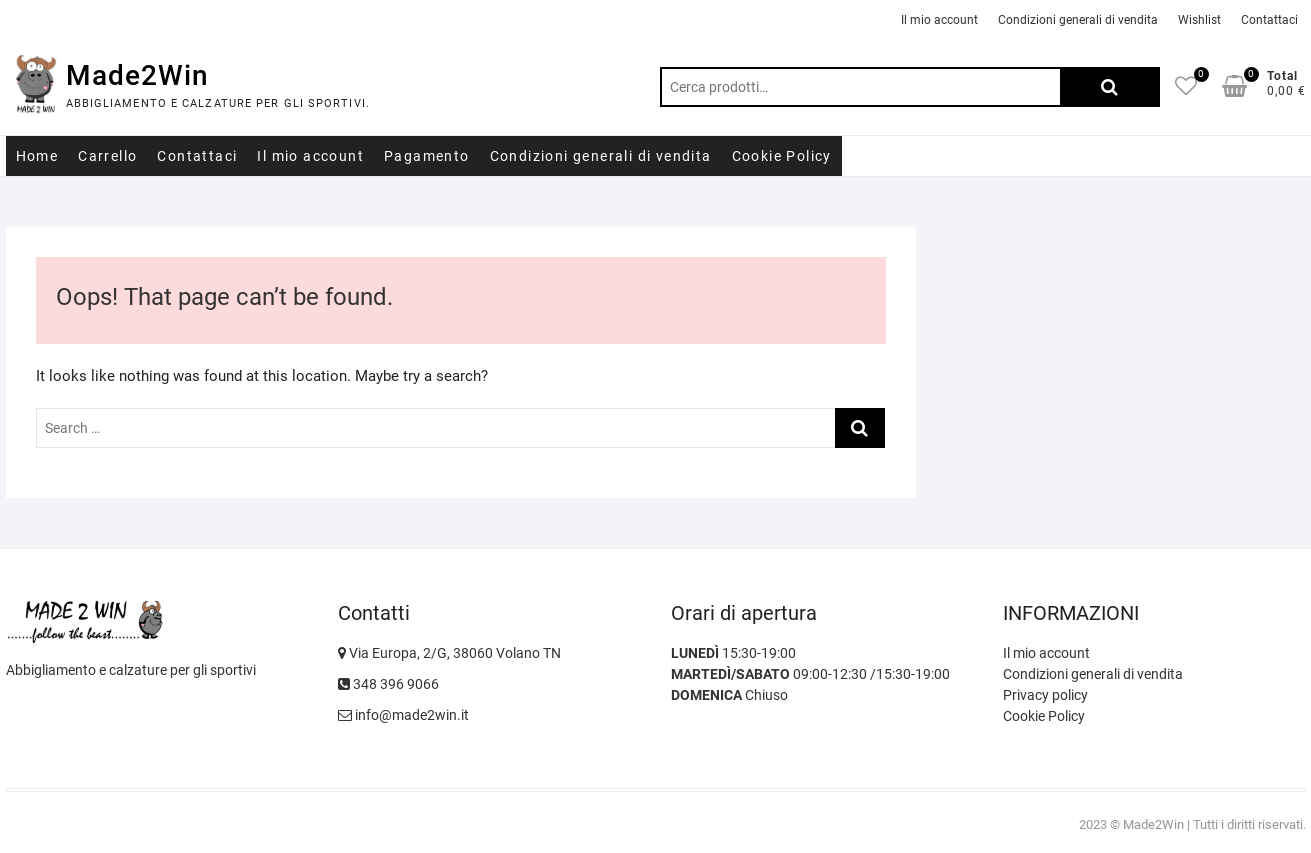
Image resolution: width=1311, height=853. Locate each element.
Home (37, 156)
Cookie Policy (782, 156)
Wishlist (1199, 20)
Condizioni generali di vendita (1078, 20)
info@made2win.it (403, 715)
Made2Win (137, 75)
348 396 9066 (388, 684)
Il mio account (939, 20)
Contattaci (1269, 20)
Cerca (1110, 87)
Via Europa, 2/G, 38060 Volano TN (449, 653)
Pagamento (427, 156)
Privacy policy (1045, 695)
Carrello (107, 156)
